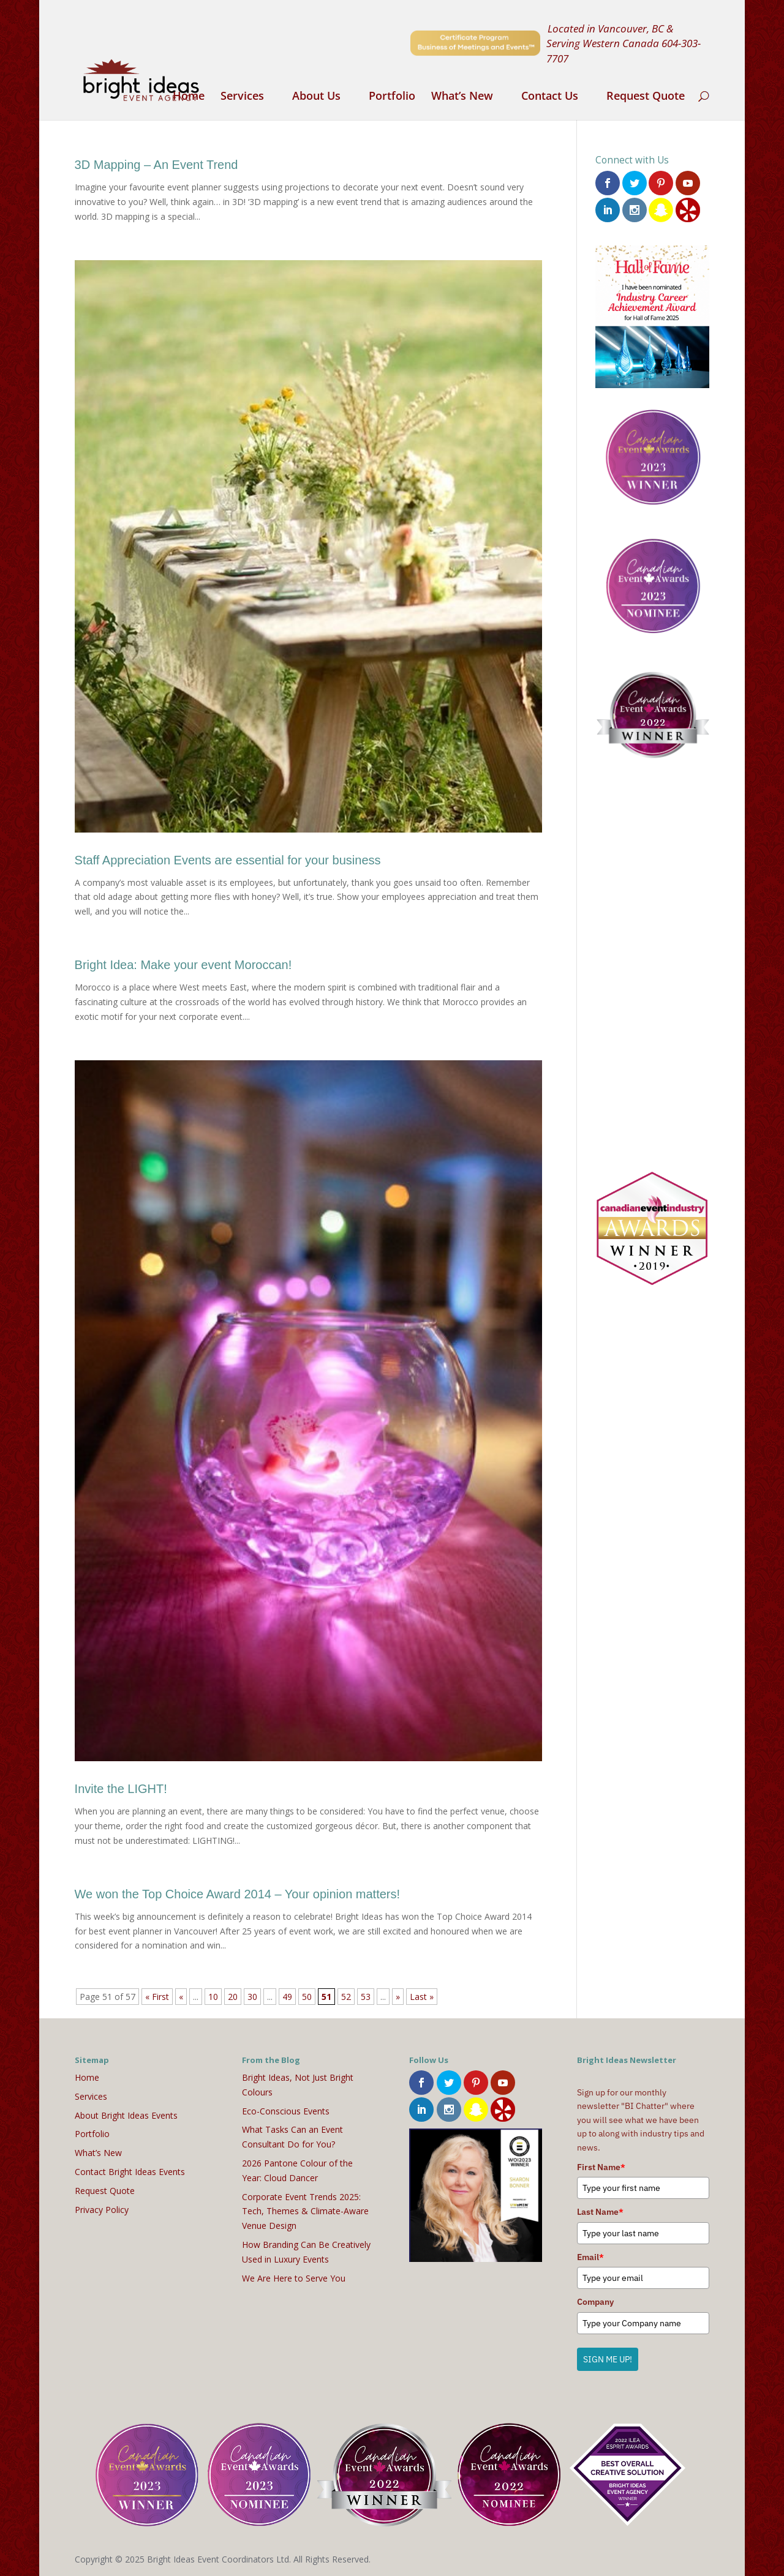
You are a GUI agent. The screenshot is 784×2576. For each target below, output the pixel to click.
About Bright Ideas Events (126, 2115)
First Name (601, 2167)
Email (590, 2257)
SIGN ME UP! (607, 2359)
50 (307, 1996)
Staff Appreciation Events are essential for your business (228, 860)
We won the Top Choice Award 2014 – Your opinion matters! (237, 1894)
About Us (316, 97)
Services (242, 97)
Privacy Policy (102, 2209)
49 (287, 1996)
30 (252, 1996)
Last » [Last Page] (422, 1996)
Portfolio (392, 97)
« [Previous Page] (181, 1996)
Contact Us (549, 97)
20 (233, 1996)
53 (366, 1996)
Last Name (600, 2211)
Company (595, 2301)
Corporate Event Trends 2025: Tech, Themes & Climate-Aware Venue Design (305, 2211)
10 (213, 1996)
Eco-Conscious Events (286, 2111)
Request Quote (645, 97)
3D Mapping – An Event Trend (156, 164)
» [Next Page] (398, 1996)
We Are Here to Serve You (293, 2278)
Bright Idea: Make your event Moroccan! (183, 965)
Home (189, 97)
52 (346, 1996)
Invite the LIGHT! (121, 1788)
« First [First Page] (157, 1996)
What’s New (462, 97)
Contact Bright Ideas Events (130, 2171)
